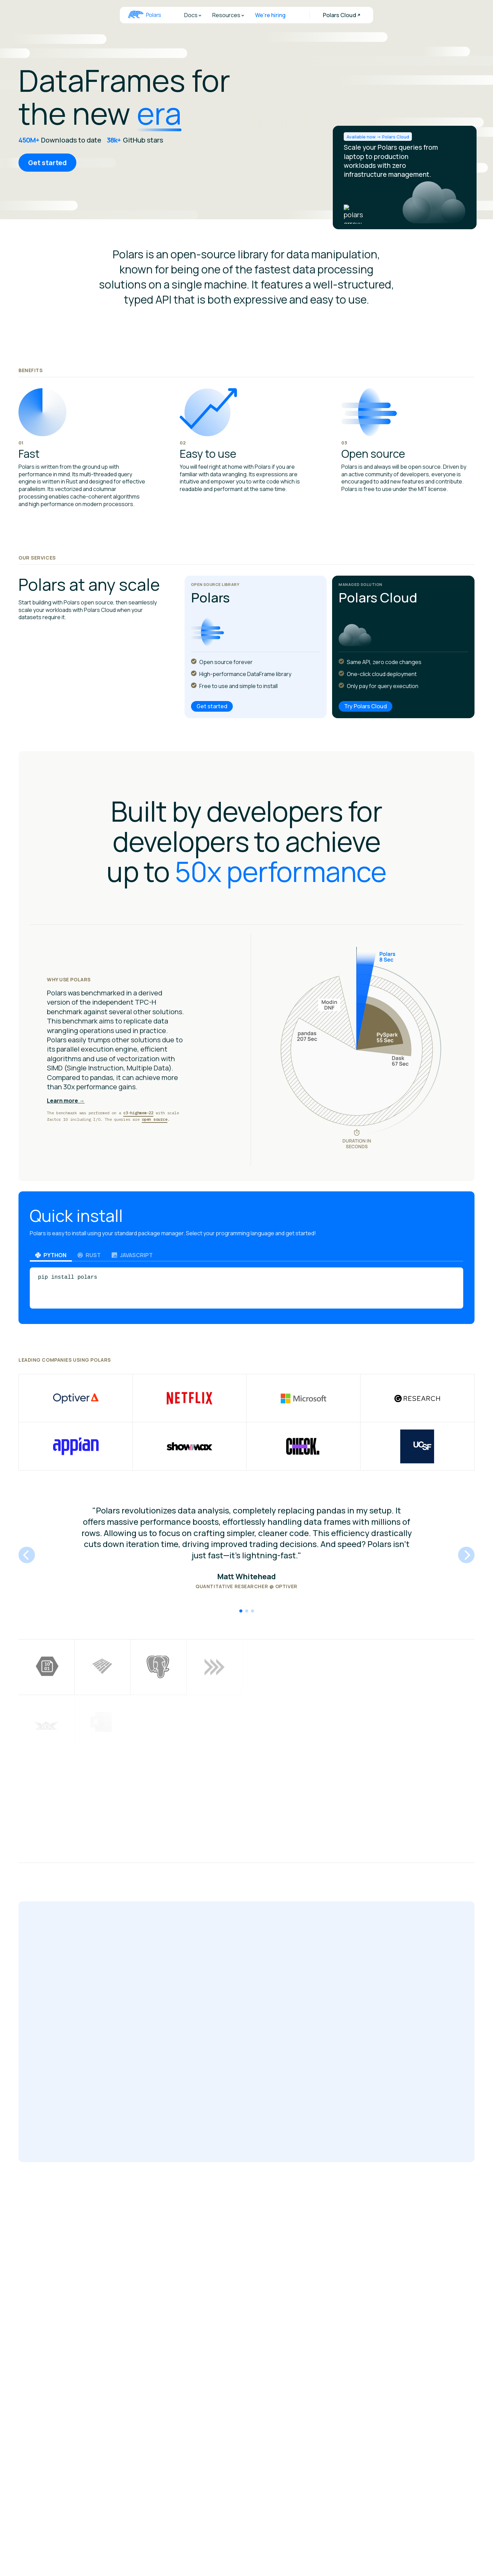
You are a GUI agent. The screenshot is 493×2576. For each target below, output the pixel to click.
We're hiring (270, 15)
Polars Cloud (339, 15)
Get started (47, 162)
